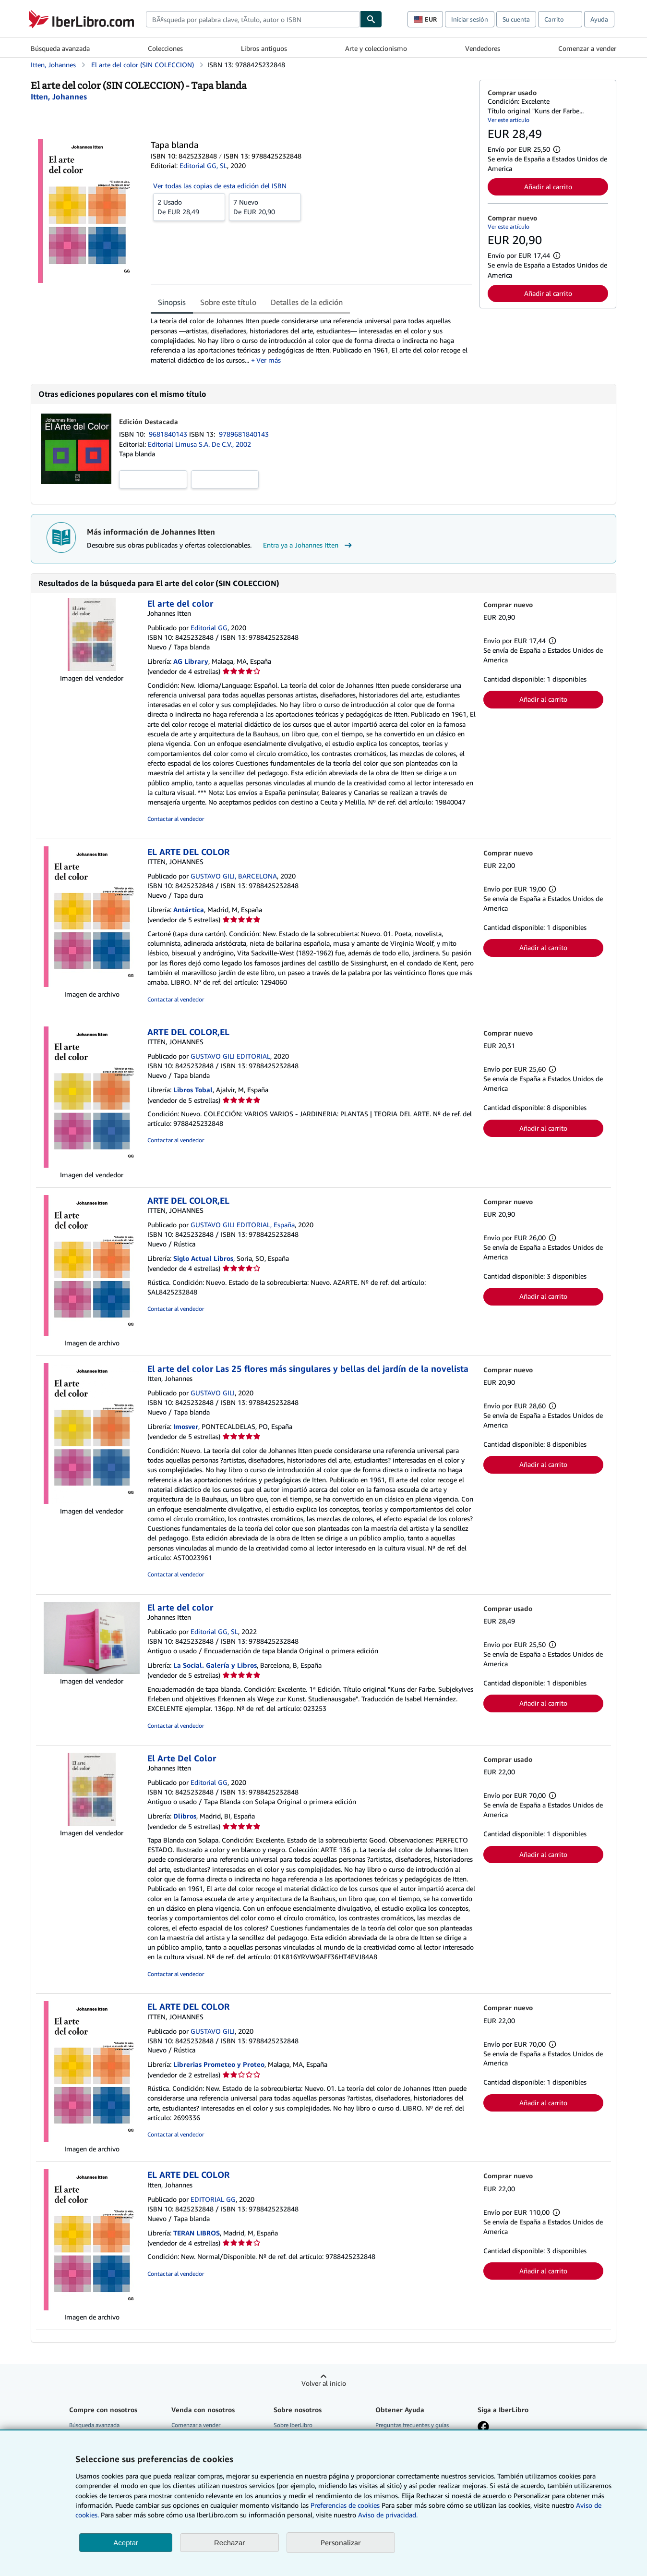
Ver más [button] (268, 360)
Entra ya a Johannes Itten (308, 545)
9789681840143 (244, 434)
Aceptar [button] (125, 2543)
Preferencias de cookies (345, 2505)
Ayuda (599, 19)
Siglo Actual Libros (203, 1258)
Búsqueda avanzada (60, 48)
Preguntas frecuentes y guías (412, 2425)
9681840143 (169, 434)
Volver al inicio (323, 2383)
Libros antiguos (264, 48)
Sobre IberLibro (293, 2425)
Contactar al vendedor (175, 818)
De (189, 206)
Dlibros (184, 1816)
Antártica (188, 909)
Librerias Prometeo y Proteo (218, 2064)
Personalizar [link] (341, 2542)
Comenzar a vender (587, 48)
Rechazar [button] (229, 2543)
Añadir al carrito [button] (548, 187)
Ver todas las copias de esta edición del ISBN (220, 186)
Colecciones (165, 48)
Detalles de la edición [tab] (307, 302)
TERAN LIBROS (196, 2233)
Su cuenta (516, 19)
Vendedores (482, 48)
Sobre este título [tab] (228, 302)
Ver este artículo (508, 119)
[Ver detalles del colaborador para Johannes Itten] (59, 96)
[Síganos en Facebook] (483, 2427)
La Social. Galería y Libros (215, 1665)
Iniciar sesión (469, 19)
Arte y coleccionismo (376, 48)
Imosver (185, 1426)
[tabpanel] (311, 340)
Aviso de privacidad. (388, 2515)
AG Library (190, 661)
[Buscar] (371, 19)
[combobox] (253, 19)
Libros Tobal (193, 1090)
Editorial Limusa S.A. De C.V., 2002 (199, 444)
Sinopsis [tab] (172, 302)
